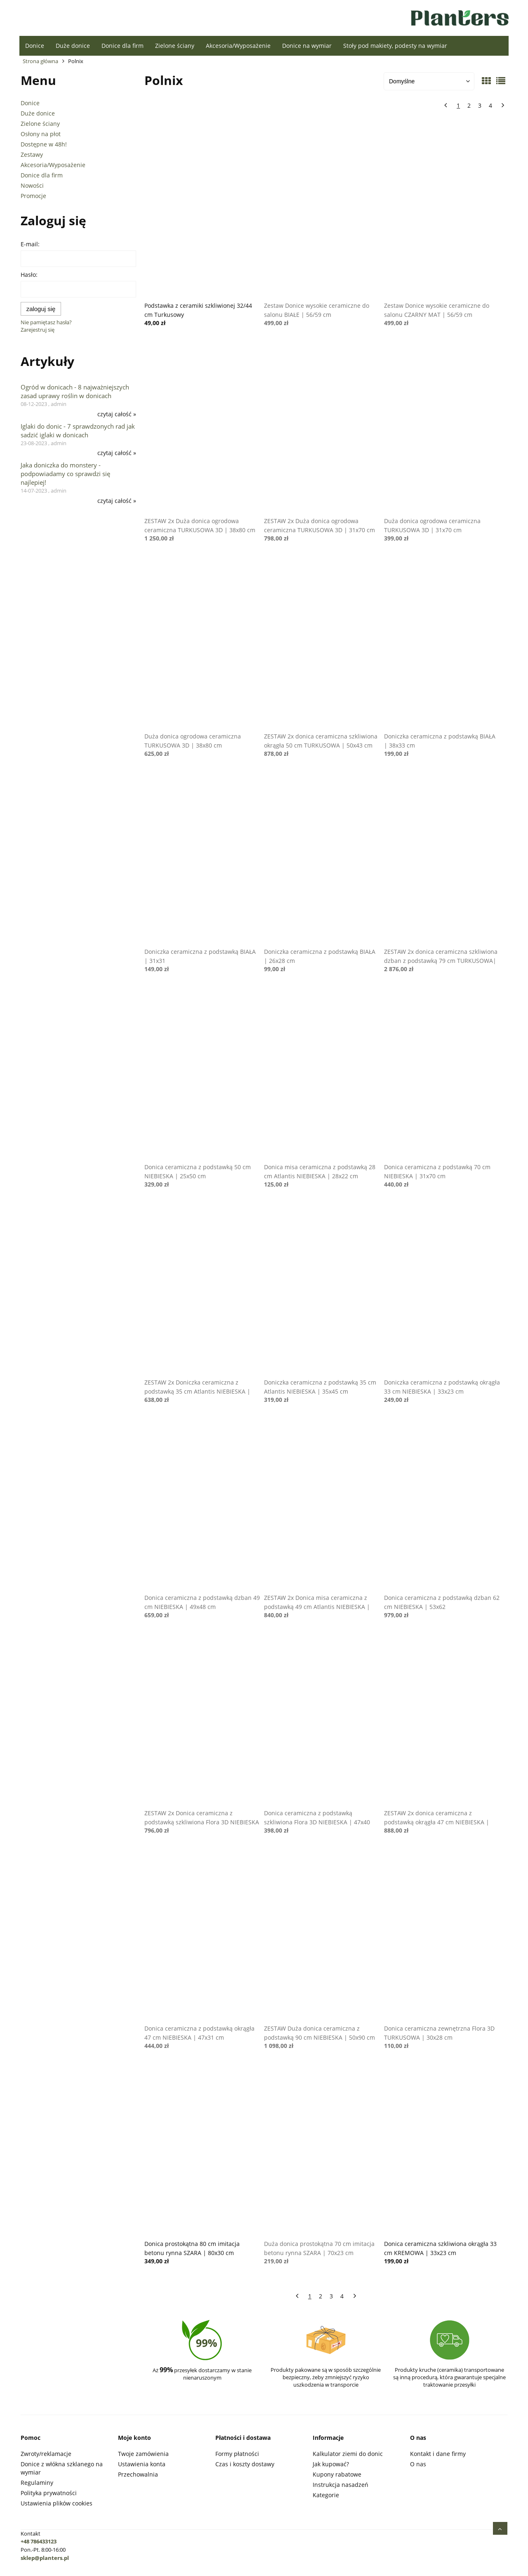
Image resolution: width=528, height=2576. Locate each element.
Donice (30, 103)
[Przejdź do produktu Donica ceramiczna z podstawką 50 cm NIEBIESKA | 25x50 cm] (202, 1073)
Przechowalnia (138, 2474)
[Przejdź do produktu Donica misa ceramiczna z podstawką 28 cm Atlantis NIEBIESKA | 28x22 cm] (322, 1073)
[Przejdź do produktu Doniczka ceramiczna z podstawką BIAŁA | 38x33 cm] (442, 643)
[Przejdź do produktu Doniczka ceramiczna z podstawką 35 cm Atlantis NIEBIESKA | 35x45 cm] (322, 1289)
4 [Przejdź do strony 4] (490, 105)
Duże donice (38, 113)
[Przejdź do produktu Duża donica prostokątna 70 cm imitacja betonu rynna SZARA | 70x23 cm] (322, 2150)
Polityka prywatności (49, 2493)
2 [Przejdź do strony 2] (469, 105)
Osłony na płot (41, 134)
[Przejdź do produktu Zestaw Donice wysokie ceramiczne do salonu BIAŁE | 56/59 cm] (322, 212)
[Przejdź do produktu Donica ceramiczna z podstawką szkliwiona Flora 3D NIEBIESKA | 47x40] (322, 1719)
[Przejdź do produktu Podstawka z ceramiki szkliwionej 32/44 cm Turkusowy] (202, 212)
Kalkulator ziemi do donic (348, 2454)
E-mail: (30, 244)
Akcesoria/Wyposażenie (53, 165)
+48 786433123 (39, 2541)
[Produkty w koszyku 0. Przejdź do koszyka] (166, 19)
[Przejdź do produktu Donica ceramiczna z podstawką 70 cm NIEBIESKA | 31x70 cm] (442, 1073)
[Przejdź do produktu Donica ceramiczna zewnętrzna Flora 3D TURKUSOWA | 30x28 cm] (442, 1935)
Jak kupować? (331, 2464)
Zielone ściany (40, 123)
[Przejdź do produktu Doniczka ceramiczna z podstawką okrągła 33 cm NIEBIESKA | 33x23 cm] (442, 1289)
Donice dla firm (42, 175)
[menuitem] (34, 45)
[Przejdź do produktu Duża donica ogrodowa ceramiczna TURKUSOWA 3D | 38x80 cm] (202, 643)
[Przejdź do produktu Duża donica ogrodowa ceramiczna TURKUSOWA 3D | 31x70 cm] (442, 427)
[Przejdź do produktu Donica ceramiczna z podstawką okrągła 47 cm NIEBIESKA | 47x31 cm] (202, 1935)
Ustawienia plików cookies (56, 2503)
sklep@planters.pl (45, 2558)
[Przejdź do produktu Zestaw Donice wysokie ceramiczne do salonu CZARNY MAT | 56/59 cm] (442, 212)
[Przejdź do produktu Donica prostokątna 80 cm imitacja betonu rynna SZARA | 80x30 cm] (202, 2150)
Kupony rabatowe (337, 2474)
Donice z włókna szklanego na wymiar (62, 2468)
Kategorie (326, 2495)
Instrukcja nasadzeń (340, 2485)
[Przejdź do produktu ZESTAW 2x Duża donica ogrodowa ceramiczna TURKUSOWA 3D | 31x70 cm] (322, 427)
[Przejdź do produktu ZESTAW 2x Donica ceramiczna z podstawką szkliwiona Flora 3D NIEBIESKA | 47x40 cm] (202, 1719)
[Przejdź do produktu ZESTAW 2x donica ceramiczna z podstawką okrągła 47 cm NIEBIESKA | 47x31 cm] (442, 1719)
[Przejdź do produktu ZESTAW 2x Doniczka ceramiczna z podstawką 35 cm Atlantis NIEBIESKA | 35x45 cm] (202, 1289)
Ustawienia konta (141, 2464)
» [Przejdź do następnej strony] (500, 106)
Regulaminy (37, 2482)
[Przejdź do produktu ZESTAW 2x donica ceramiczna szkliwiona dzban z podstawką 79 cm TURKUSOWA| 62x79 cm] (442, 858)
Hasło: (29, 274)
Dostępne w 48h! (44, 144)
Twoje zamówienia (143, 2454)
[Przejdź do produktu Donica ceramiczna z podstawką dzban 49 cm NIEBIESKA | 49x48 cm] (202, 1504)
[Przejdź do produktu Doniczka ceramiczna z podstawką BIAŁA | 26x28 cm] (322, 858)
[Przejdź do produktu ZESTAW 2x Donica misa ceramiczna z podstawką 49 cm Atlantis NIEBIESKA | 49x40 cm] (322, 1504)
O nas (418, 2464)
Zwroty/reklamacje (46, 2454)
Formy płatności (237, 2454)
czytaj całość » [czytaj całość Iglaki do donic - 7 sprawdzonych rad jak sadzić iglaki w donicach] (116, 453)
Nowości (32, 185)
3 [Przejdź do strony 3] (479, 105)
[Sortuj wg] (429, 81)
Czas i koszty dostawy (244, 2464)
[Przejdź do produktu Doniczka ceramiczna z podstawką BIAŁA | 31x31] (202, 858)
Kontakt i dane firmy (438, 2454)
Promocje (33, 196)
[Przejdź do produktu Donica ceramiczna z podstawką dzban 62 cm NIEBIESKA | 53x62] (442, 1504)
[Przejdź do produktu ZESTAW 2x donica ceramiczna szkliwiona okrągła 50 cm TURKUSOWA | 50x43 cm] (322, 643)
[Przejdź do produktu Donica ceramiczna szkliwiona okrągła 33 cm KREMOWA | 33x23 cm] (442, 2150)
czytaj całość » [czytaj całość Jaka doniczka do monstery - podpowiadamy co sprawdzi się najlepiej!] (116, 501)
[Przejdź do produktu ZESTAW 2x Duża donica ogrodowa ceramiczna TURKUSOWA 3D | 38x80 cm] (202, 427)
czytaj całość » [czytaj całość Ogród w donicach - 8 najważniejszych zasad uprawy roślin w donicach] (116, 414)
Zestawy (32, 154)
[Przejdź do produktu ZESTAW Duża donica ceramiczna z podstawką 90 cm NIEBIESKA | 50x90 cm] (322, 1935)
